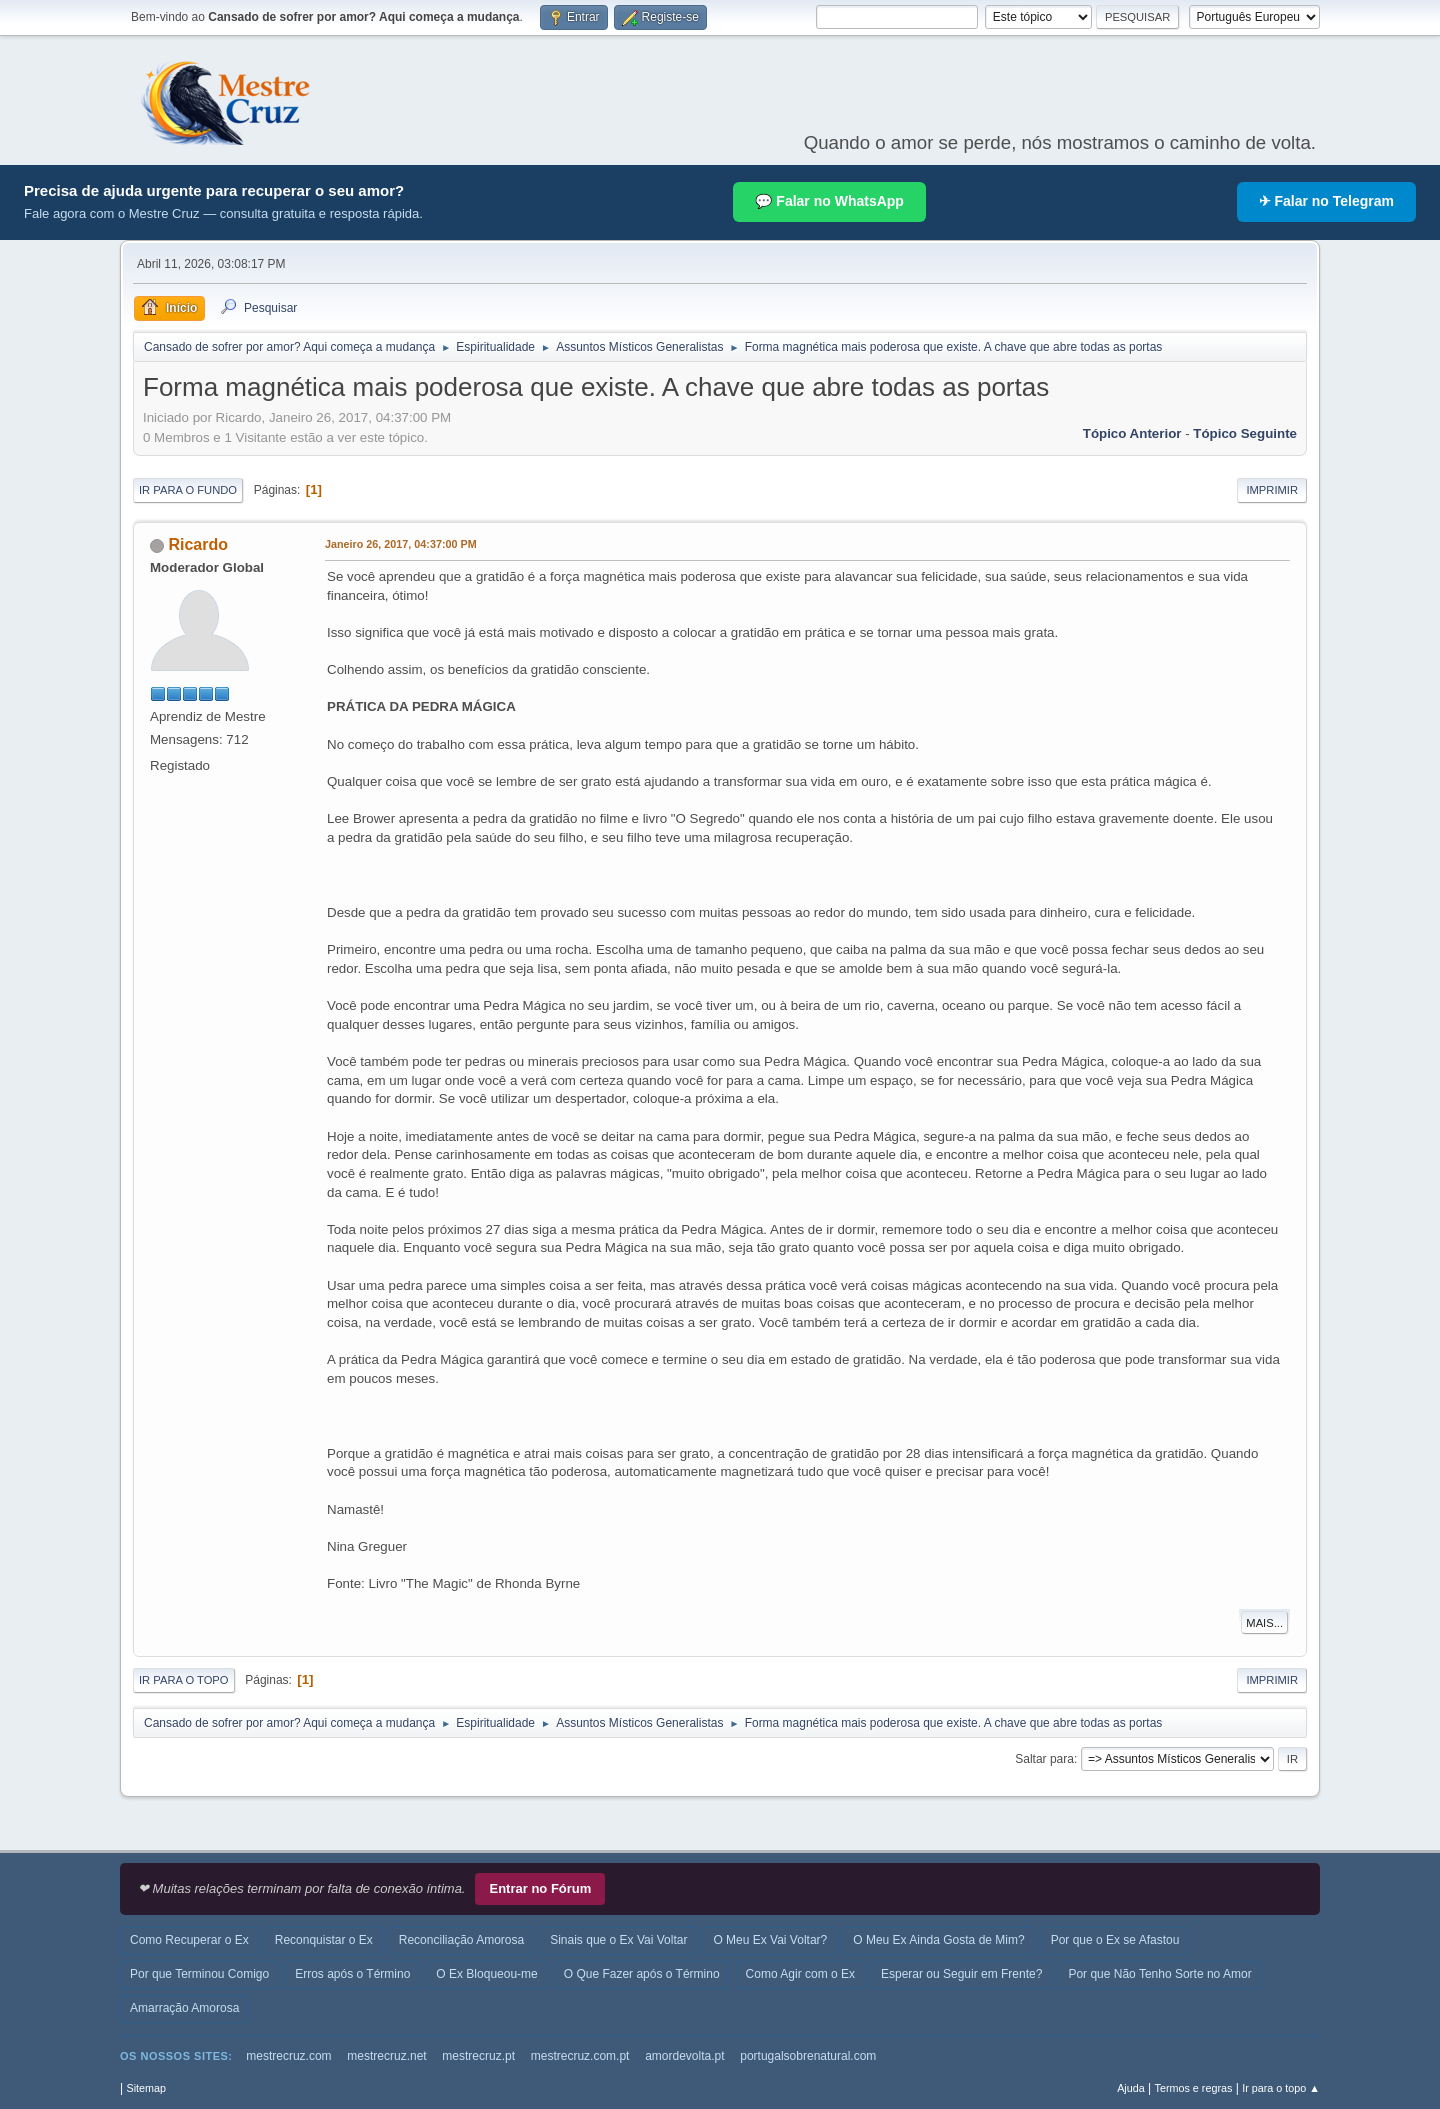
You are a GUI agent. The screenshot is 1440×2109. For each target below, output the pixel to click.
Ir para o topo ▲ (1281, 2088)
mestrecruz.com (288, 2056)
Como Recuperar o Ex (189, 1940)
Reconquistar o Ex (324, 1940)
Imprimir (1272, 490)
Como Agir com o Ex (800, 1974)
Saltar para (1044, 1759)
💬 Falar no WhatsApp (829, 201)
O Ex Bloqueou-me (486, 1974)
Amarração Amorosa (184, 2008)
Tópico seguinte (1245, 433)
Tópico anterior (1132, 433)
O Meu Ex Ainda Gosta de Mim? (938, 1940)
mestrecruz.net (386, 2056)
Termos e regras (1194, 2088)
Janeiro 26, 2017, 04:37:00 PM (401, 544)
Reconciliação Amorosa (461, 1940)
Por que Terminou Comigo (199, 1974)
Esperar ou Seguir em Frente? (961, 1974)
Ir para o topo (184, 1680)
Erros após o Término (352, 1974)
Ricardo (198, 544)
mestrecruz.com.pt (580, 2056)
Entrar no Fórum (540, 1888)
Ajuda (1131, 2088)
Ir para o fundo (188, 490)
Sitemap (146, 2088)
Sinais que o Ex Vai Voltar (618, 1940)
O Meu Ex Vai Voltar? (770, 1940)
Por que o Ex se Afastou (1115, 1940)
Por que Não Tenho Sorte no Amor (1159, 1974)
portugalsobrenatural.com (808, 2056)
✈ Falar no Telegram (1326, 201)
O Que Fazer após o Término (642, 1974)
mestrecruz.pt (478, 2056)
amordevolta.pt (684, 2056)
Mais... (1264, 1623)
